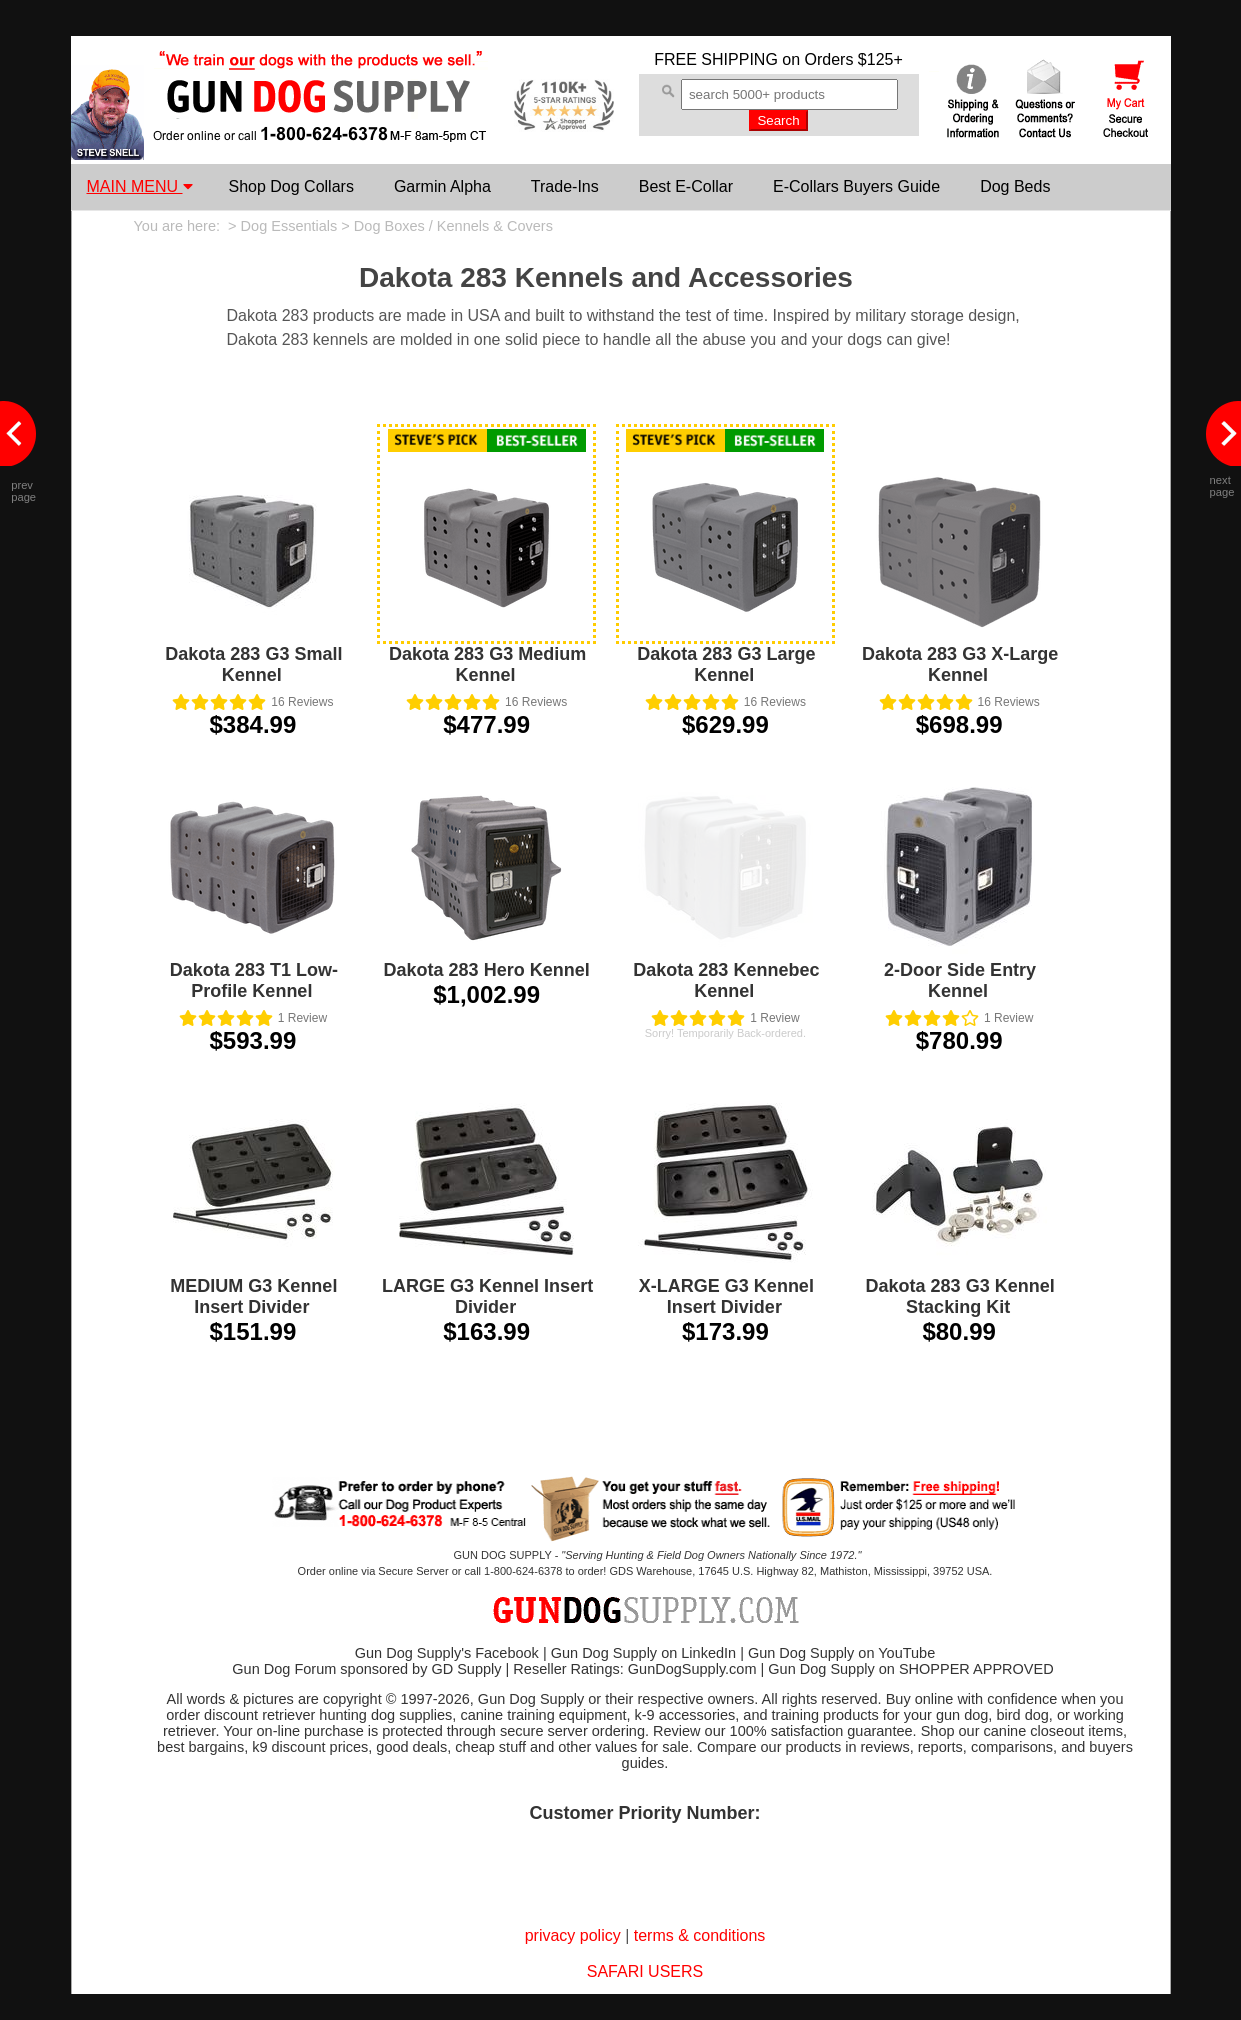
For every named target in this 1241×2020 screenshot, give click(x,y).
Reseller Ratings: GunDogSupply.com (634, 1669)
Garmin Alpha (442, 186)
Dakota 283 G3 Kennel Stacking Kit (960, 1296)
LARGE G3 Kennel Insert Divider (487, 1296)
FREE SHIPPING (716, 59)
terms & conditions (700, 1935)
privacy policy (573, 1935)
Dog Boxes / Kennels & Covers (453, 226)
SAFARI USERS (645, 1971)
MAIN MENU (140, 186)
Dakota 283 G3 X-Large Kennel (960, 664)
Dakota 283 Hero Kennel (487, 970)
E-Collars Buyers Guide (856, 186)
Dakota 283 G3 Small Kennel (253, 664)
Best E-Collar (686, 186)
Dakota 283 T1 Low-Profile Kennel (254, 980)
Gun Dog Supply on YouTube (841, 1653)
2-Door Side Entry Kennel (960, 980)
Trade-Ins (565, 186)
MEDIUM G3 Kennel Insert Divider (253, 1296)
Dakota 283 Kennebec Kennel (726, 980)
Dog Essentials (289, 226)
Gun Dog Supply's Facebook (447, 1653)
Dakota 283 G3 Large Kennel (726, 664)
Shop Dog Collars (291, 186)
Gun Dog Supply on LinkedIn (643, 1653)
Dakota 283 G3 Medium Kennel (487, 664)
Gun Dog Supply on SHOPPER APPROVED (910, 1669)
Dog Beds (1015, 186)
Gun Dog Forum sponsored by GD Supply (366, 1669)
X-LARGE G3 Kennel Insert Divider (726, 1296)
